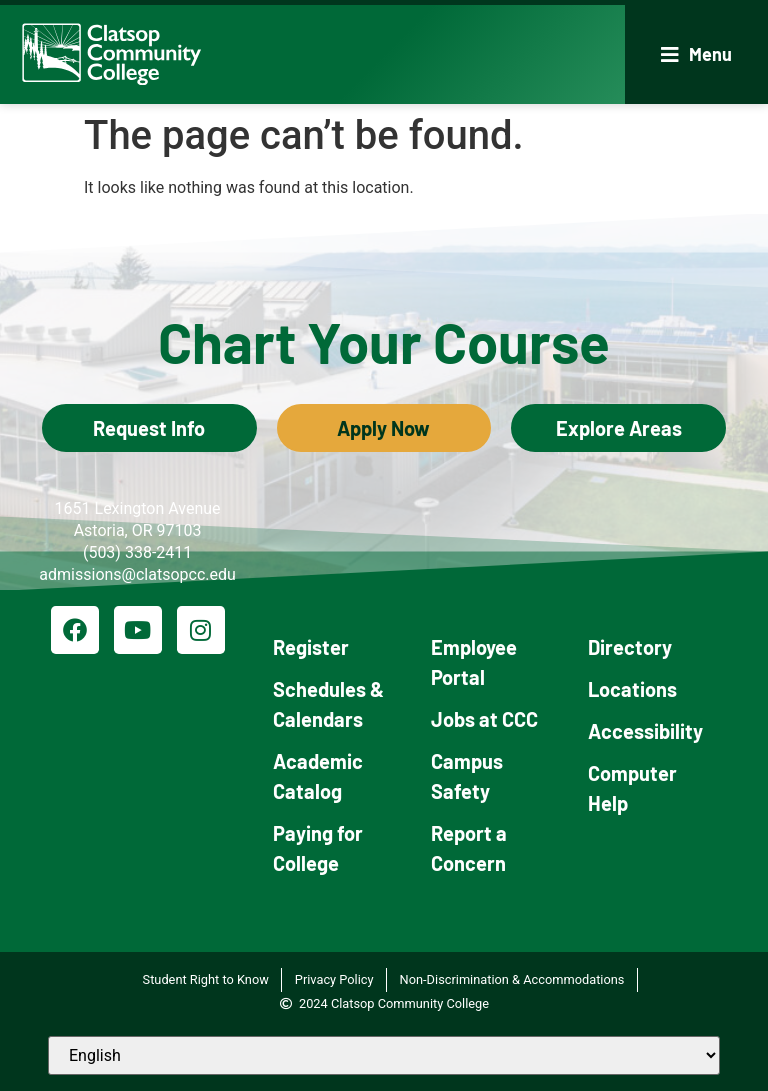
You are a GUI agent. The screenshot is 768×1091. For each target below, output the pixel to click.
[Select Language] (384, 1055)
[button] (696, 54)
